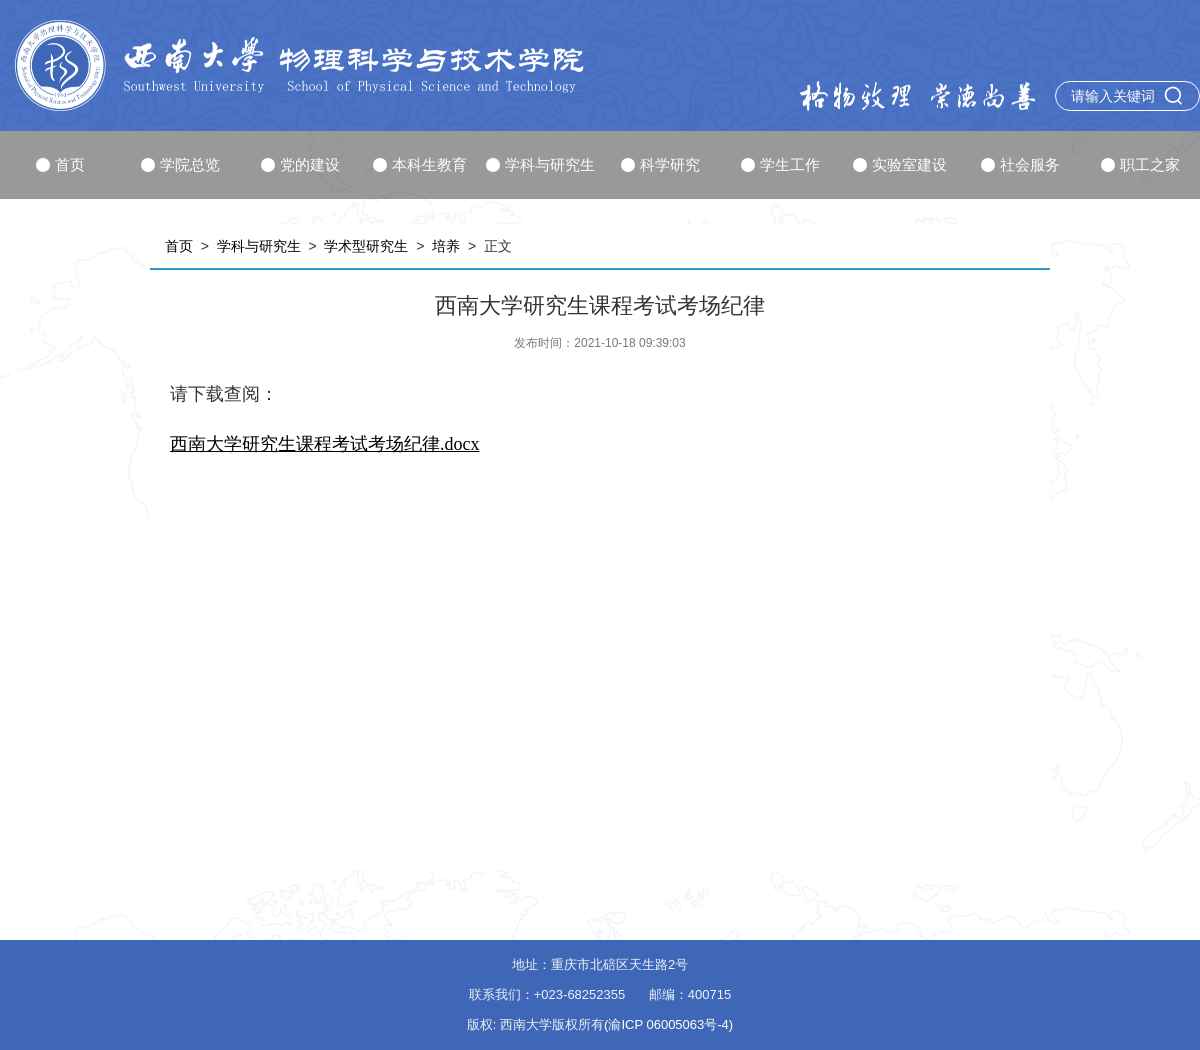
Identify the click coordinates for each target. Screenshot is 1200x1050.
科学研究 (660, 164)
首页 (60, 164)
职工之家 (1140, 164)
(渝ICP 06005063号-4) (668, 1024)
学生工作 (780, 164)
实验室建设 (900, 164)
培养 (446, 246)
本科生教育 (420, 164)
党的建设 (300, 164)
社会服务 (1020, 164)
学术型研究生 (366, 246)
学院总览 (180, 164)
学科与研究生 (540, 164)
